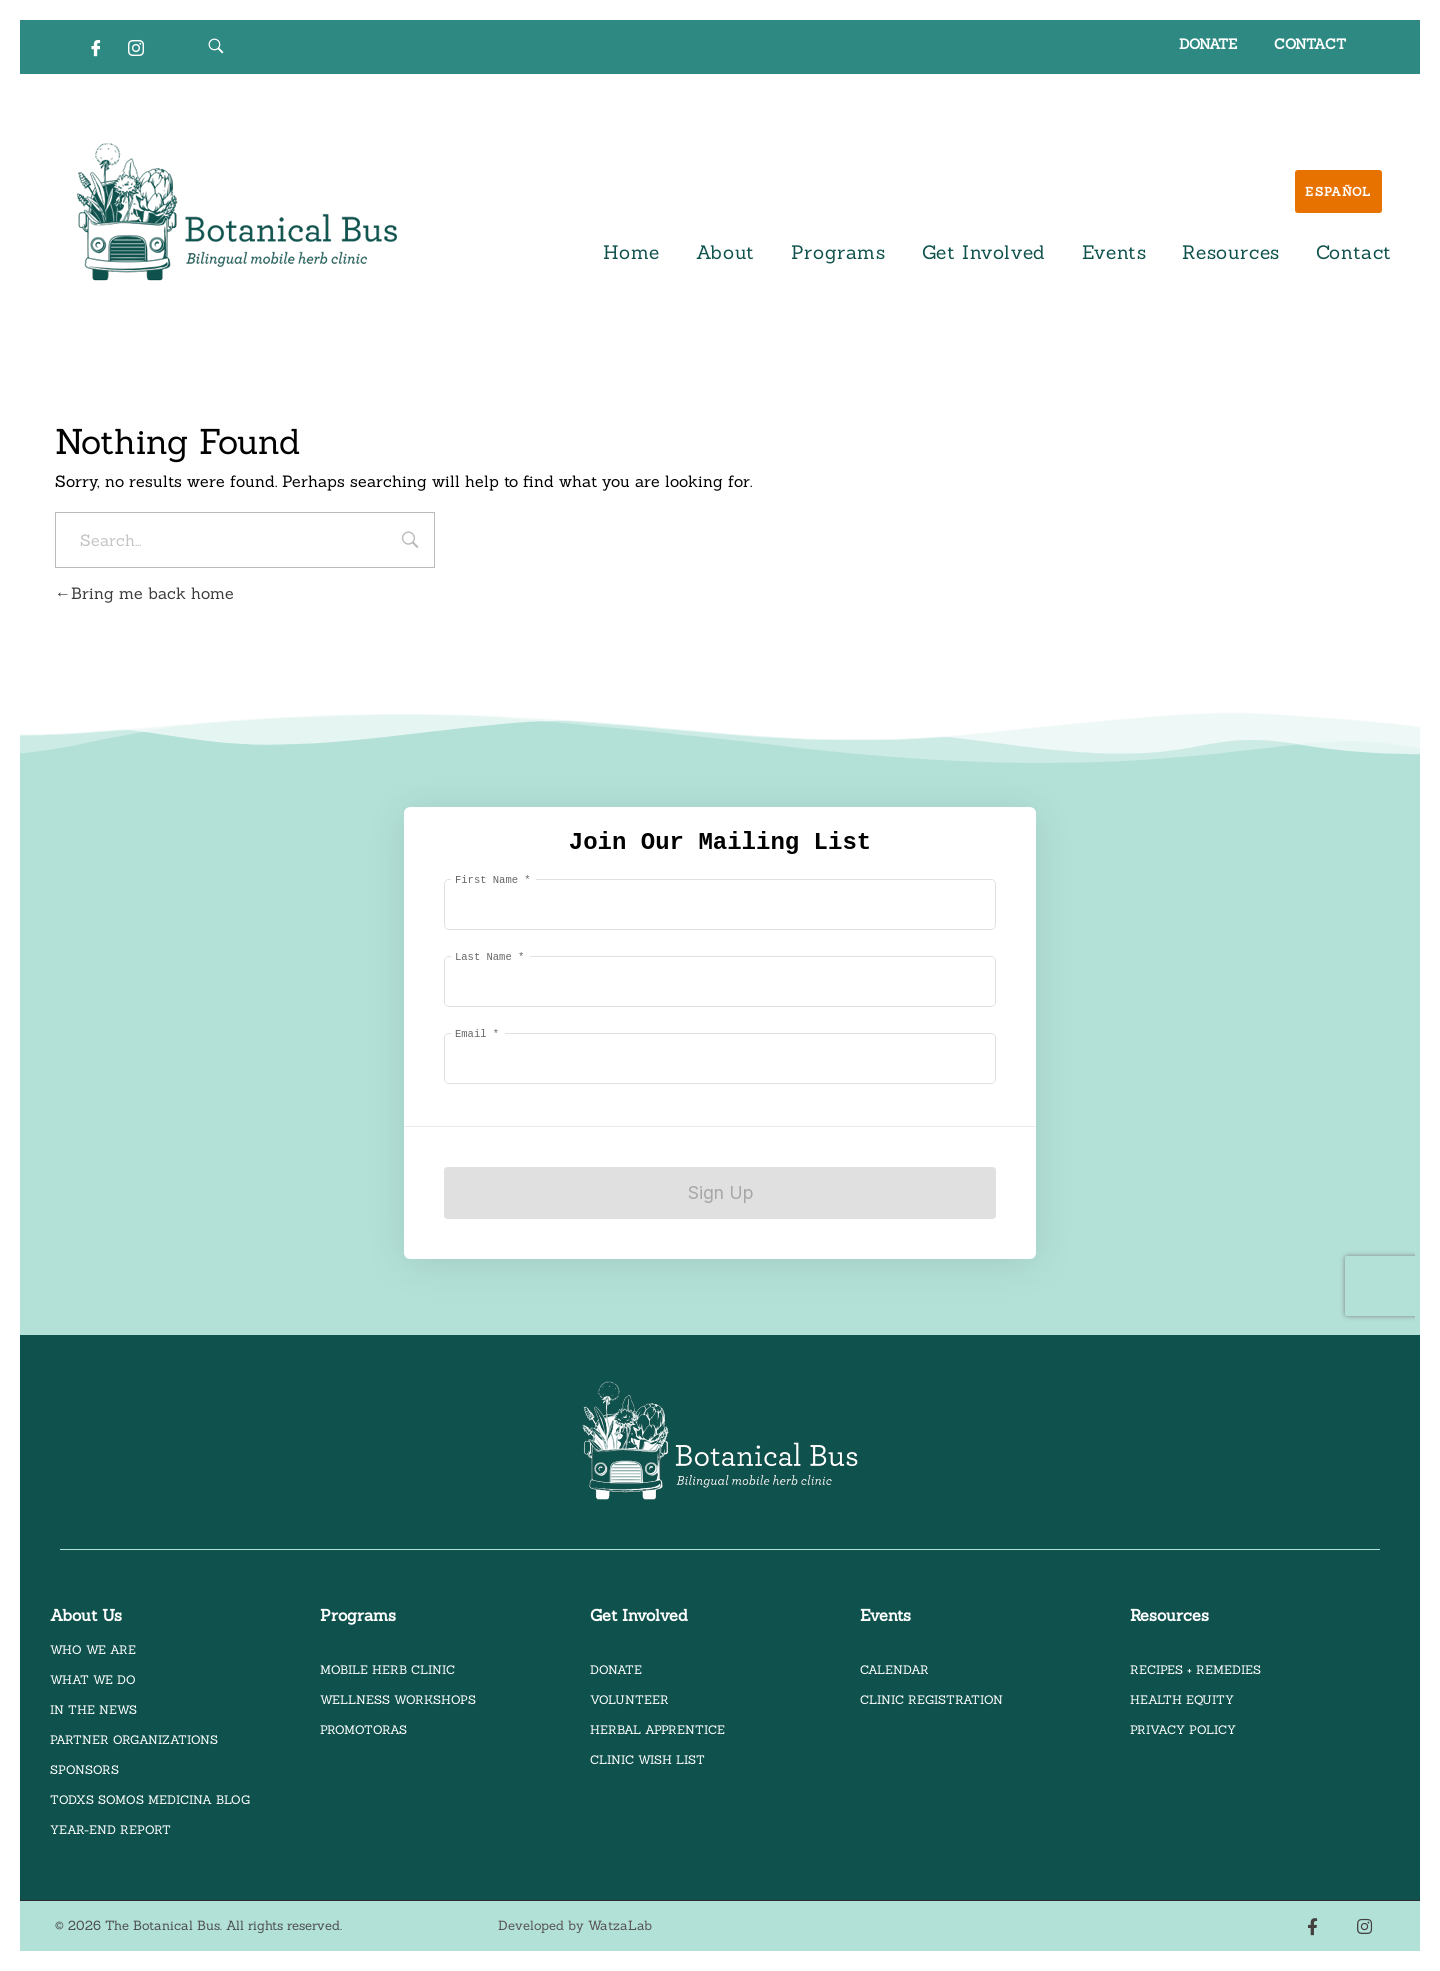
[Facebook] (96, 47)
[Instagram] (136, 47)
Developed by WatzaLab (575, 1925)
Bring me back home (144, 593)
